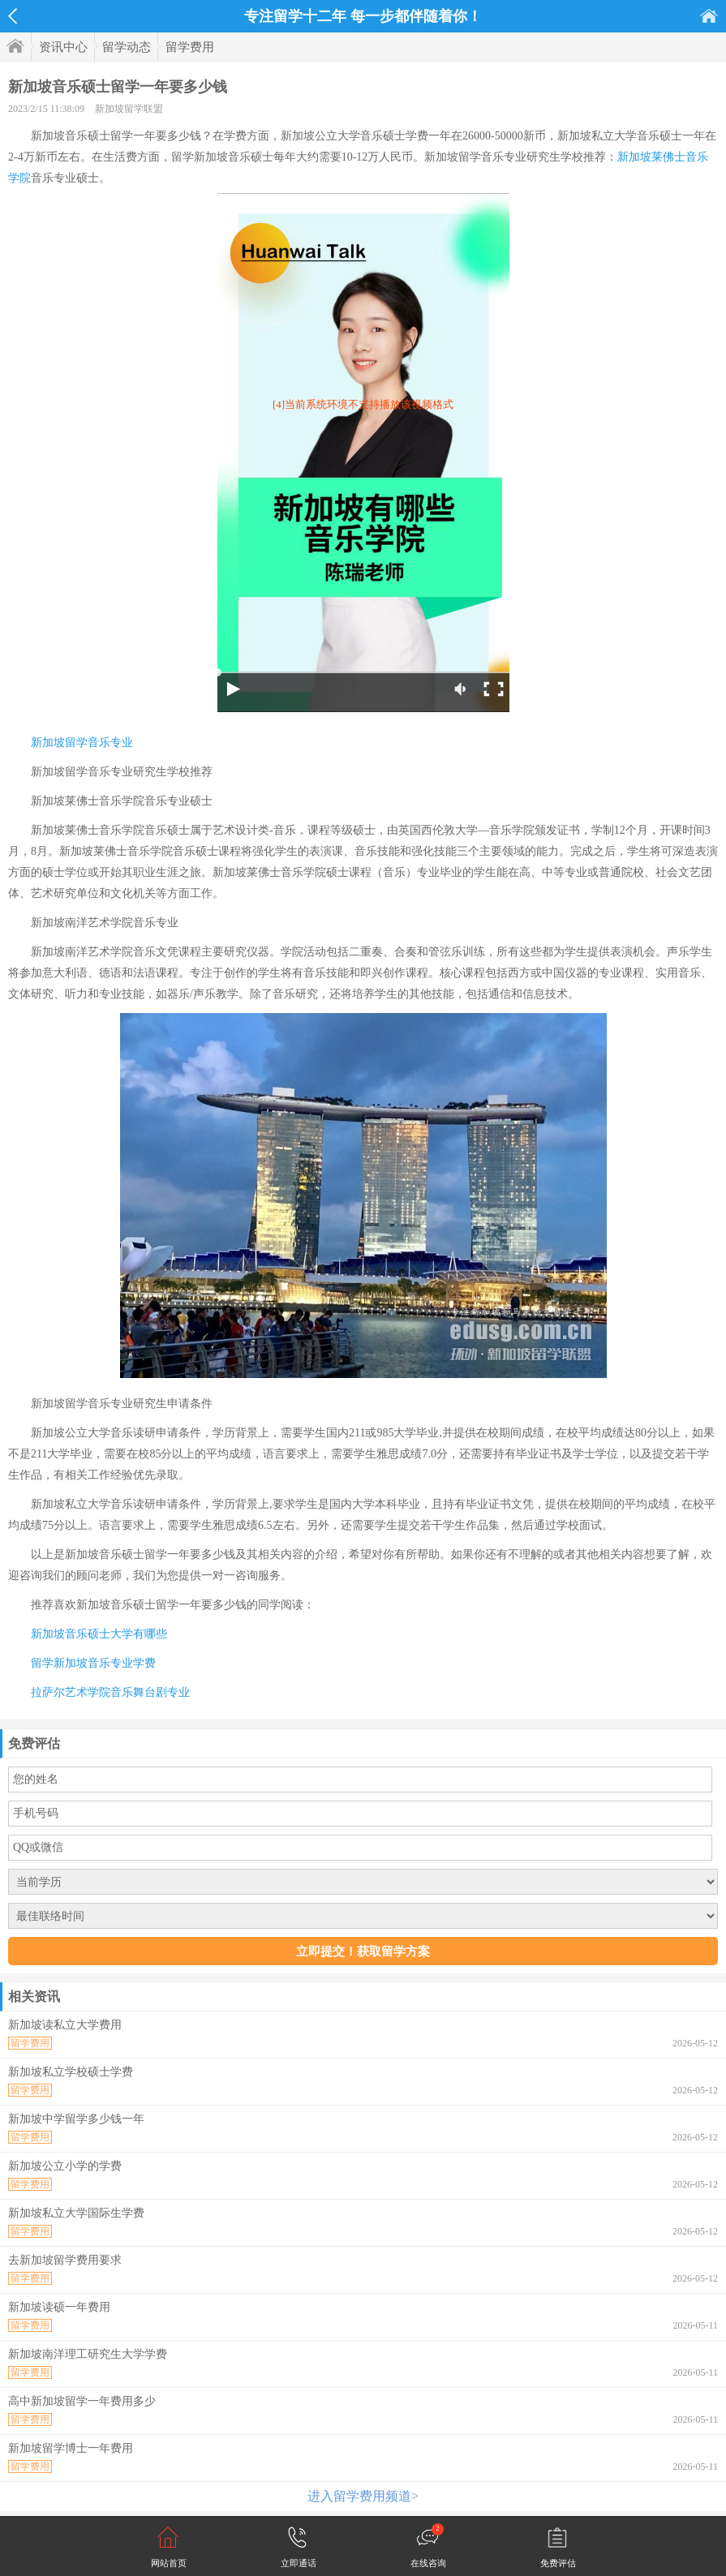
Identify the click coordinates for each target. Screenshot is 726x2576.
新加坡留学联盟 (129, 108)
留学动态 (126, 47)
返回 (12, 16)
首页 (709, 16)
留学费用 (189, 47)
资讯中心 (63, 47)
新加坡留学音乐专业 (82, 742)
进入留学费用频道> (363, 2496)
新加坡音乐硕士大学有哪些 (99, 1634)
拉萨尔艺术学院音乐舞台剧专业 (110, 1692)
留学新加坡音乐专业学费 (93, 1663)
